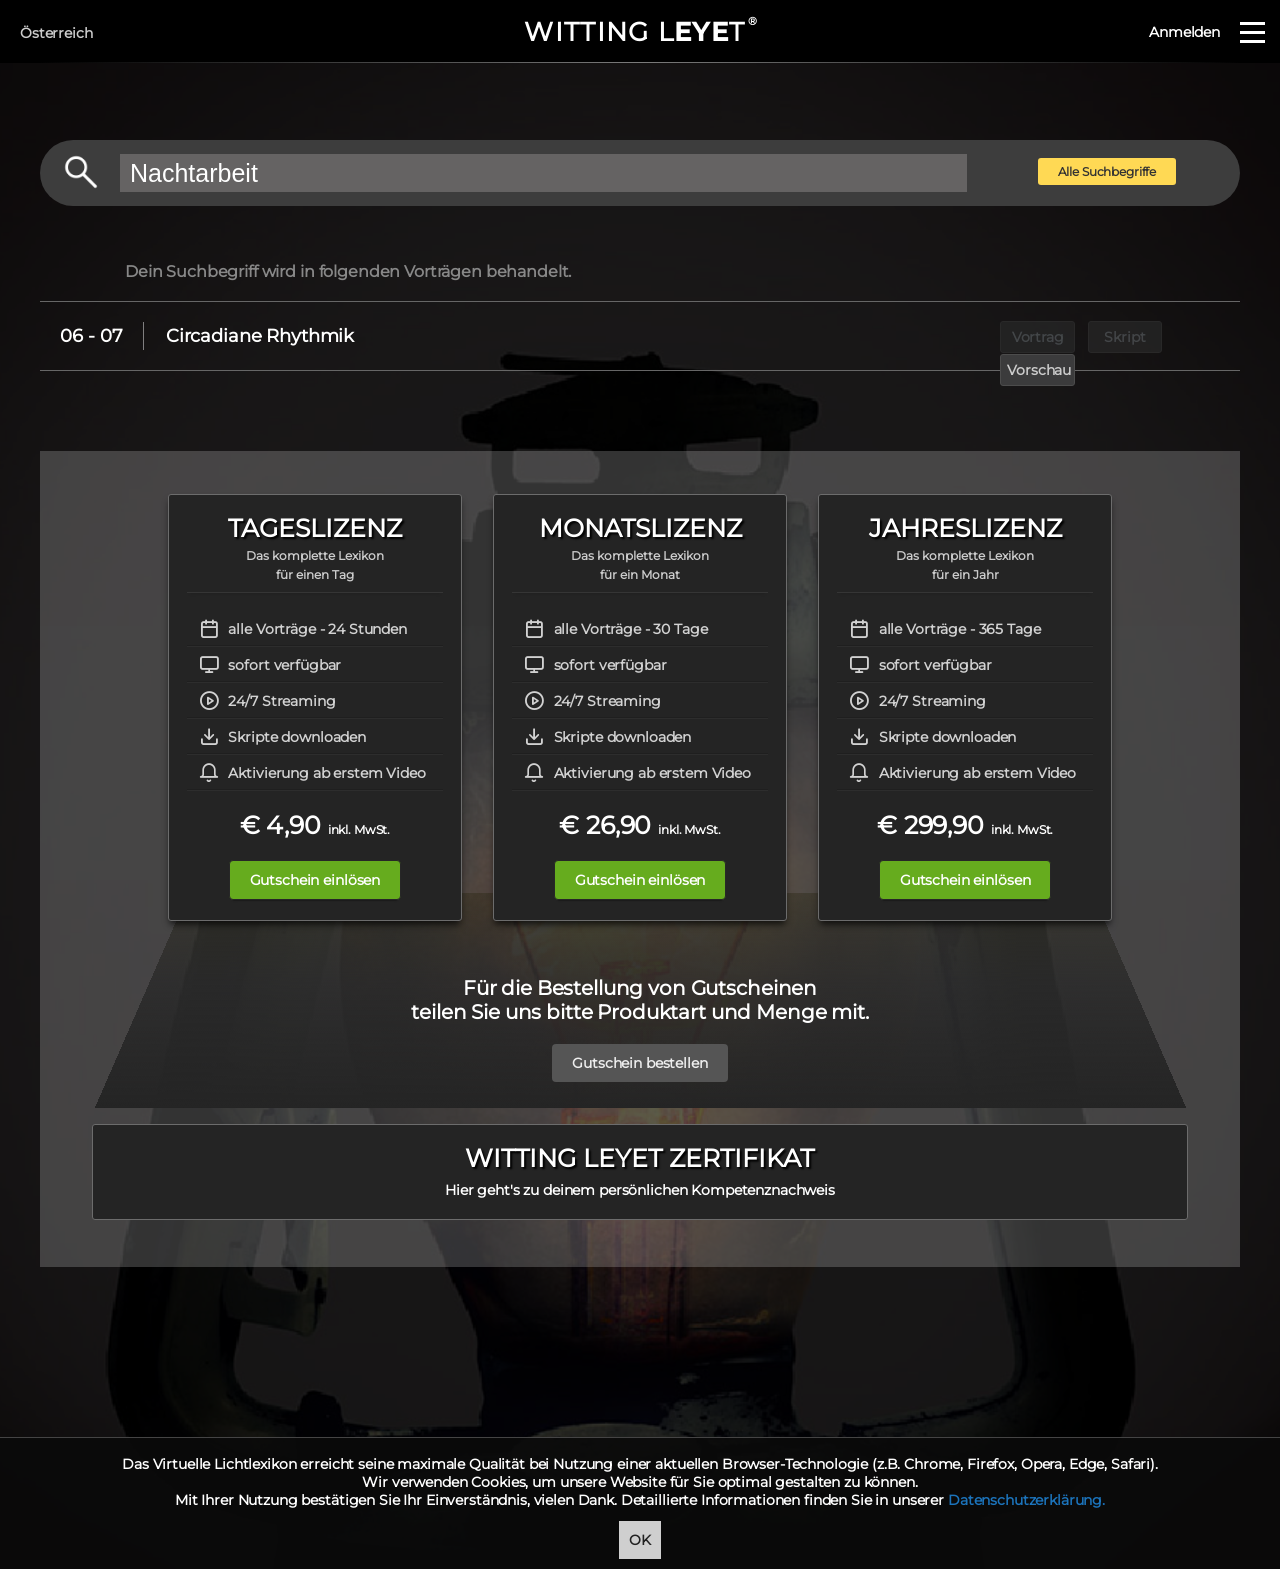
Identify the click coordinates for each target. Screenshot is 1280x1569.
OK (640, 1540)
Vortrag (1003, 336)
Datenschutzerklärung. (1026, 1500)
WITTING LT (639, 32)
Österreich (56, 33)
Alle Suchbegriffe (1107, 171)
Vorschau (1187, 336)
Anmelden (1184, 32)
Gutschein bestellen (639, 1053)
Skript (1094, 336)
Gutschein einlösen (307, 880)
